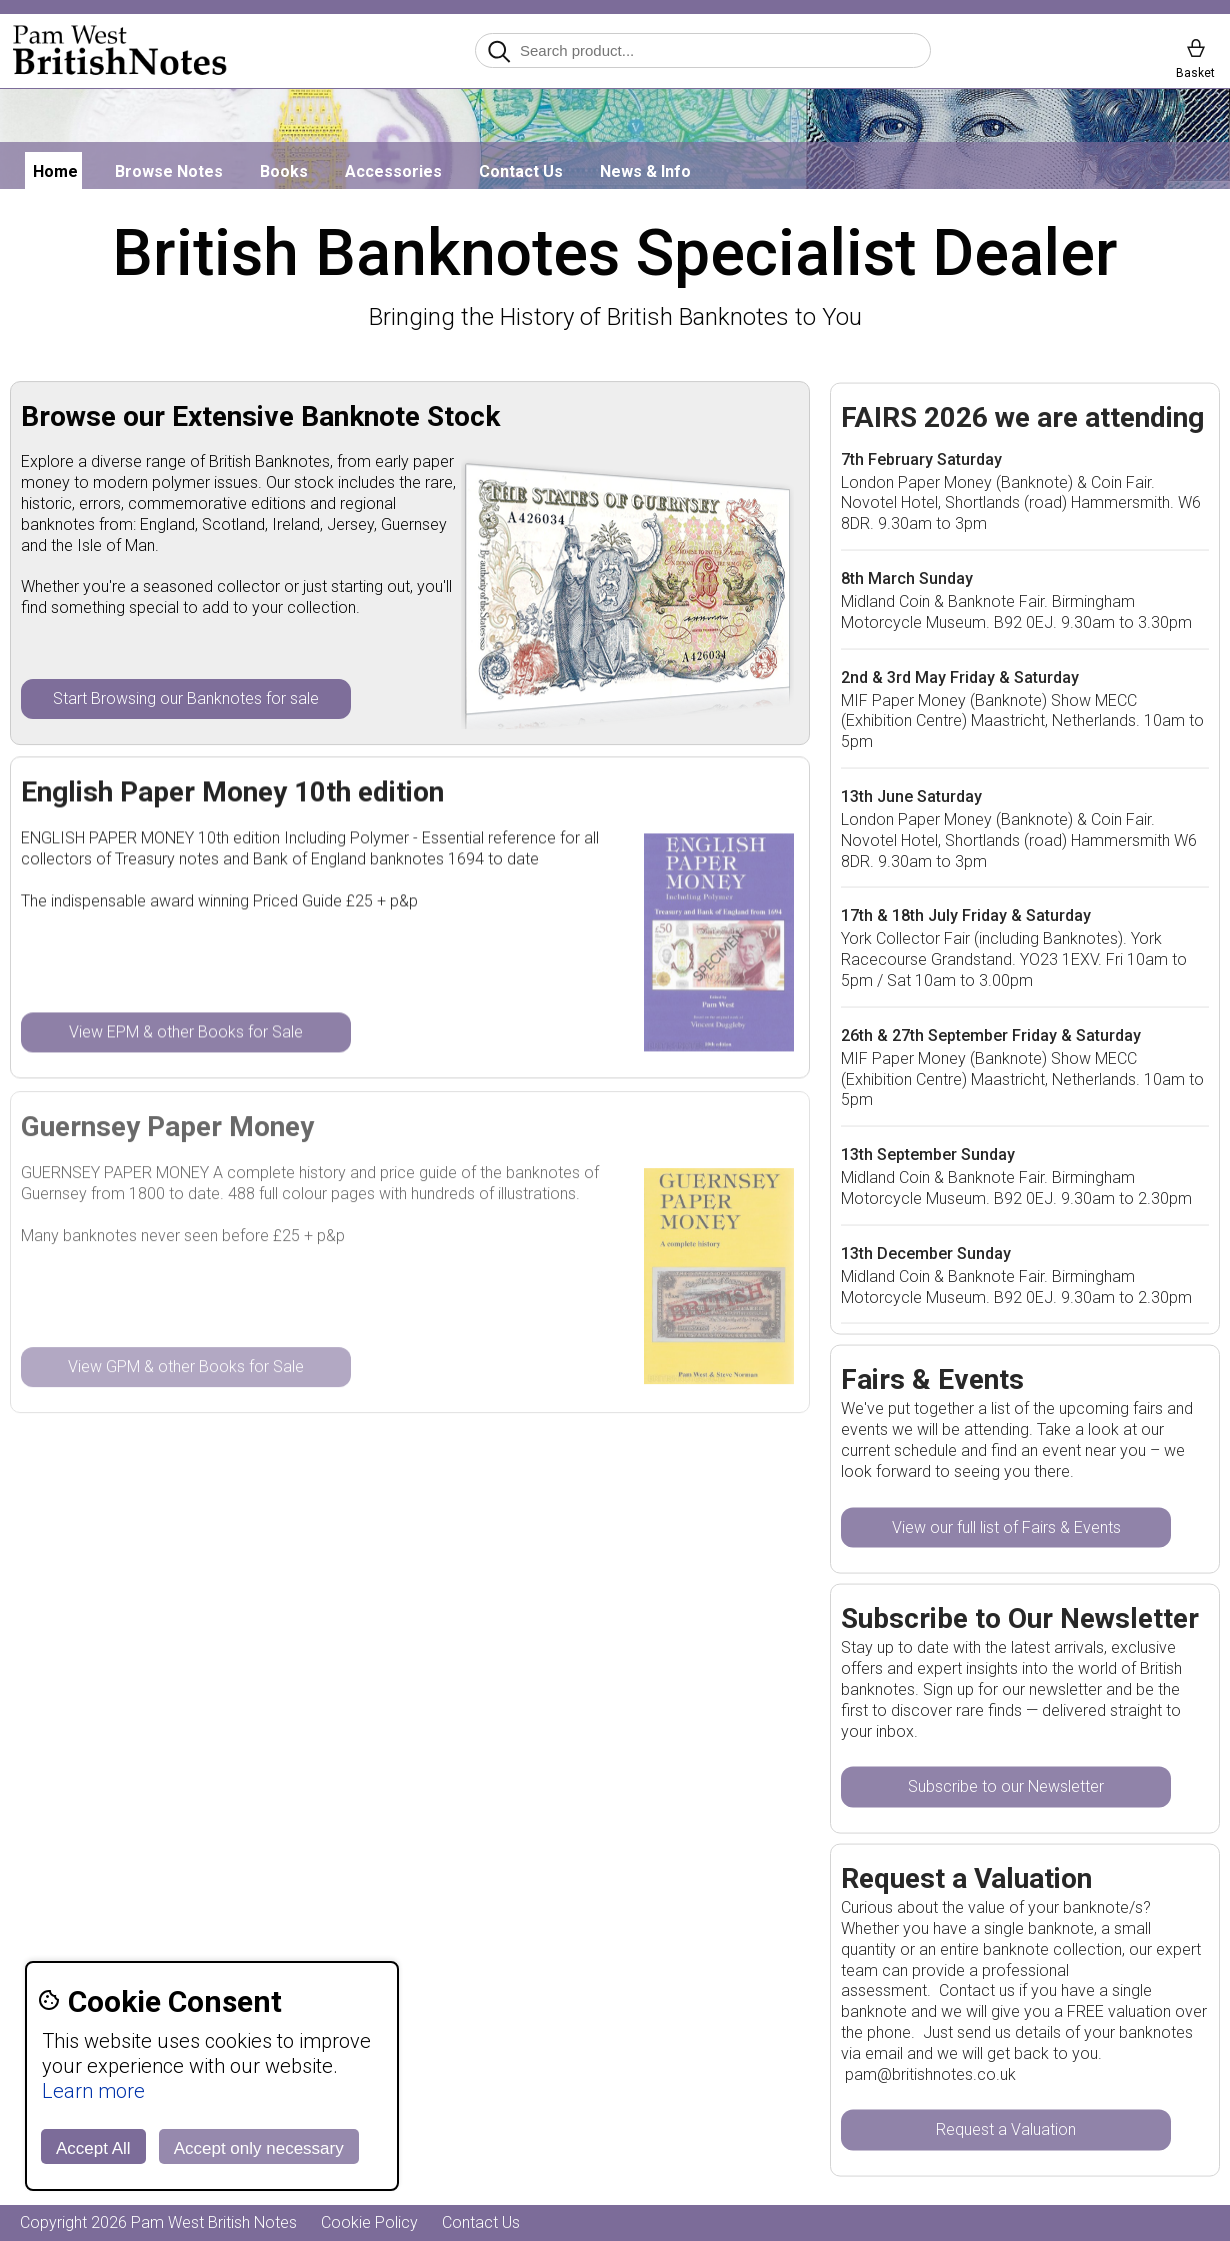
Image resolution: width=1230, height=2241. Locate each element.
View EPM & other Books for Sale (186, 1032)
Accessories (393, 171)
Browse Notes (169, 171)
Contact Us (521, 171)
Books (284, 171)
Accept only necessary (259, 2148)
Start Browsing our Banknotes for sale (186, 698)
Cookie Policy (369, 2222)
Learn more (93, 2091)
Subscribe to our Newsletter (1006, 1787)
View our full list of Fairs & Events (1006, 1527)
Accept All (93, 2148)
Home (55, 171)
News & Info (645, 171)
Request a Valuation (1006, 2130)
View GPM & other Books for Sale (186, 1367)
